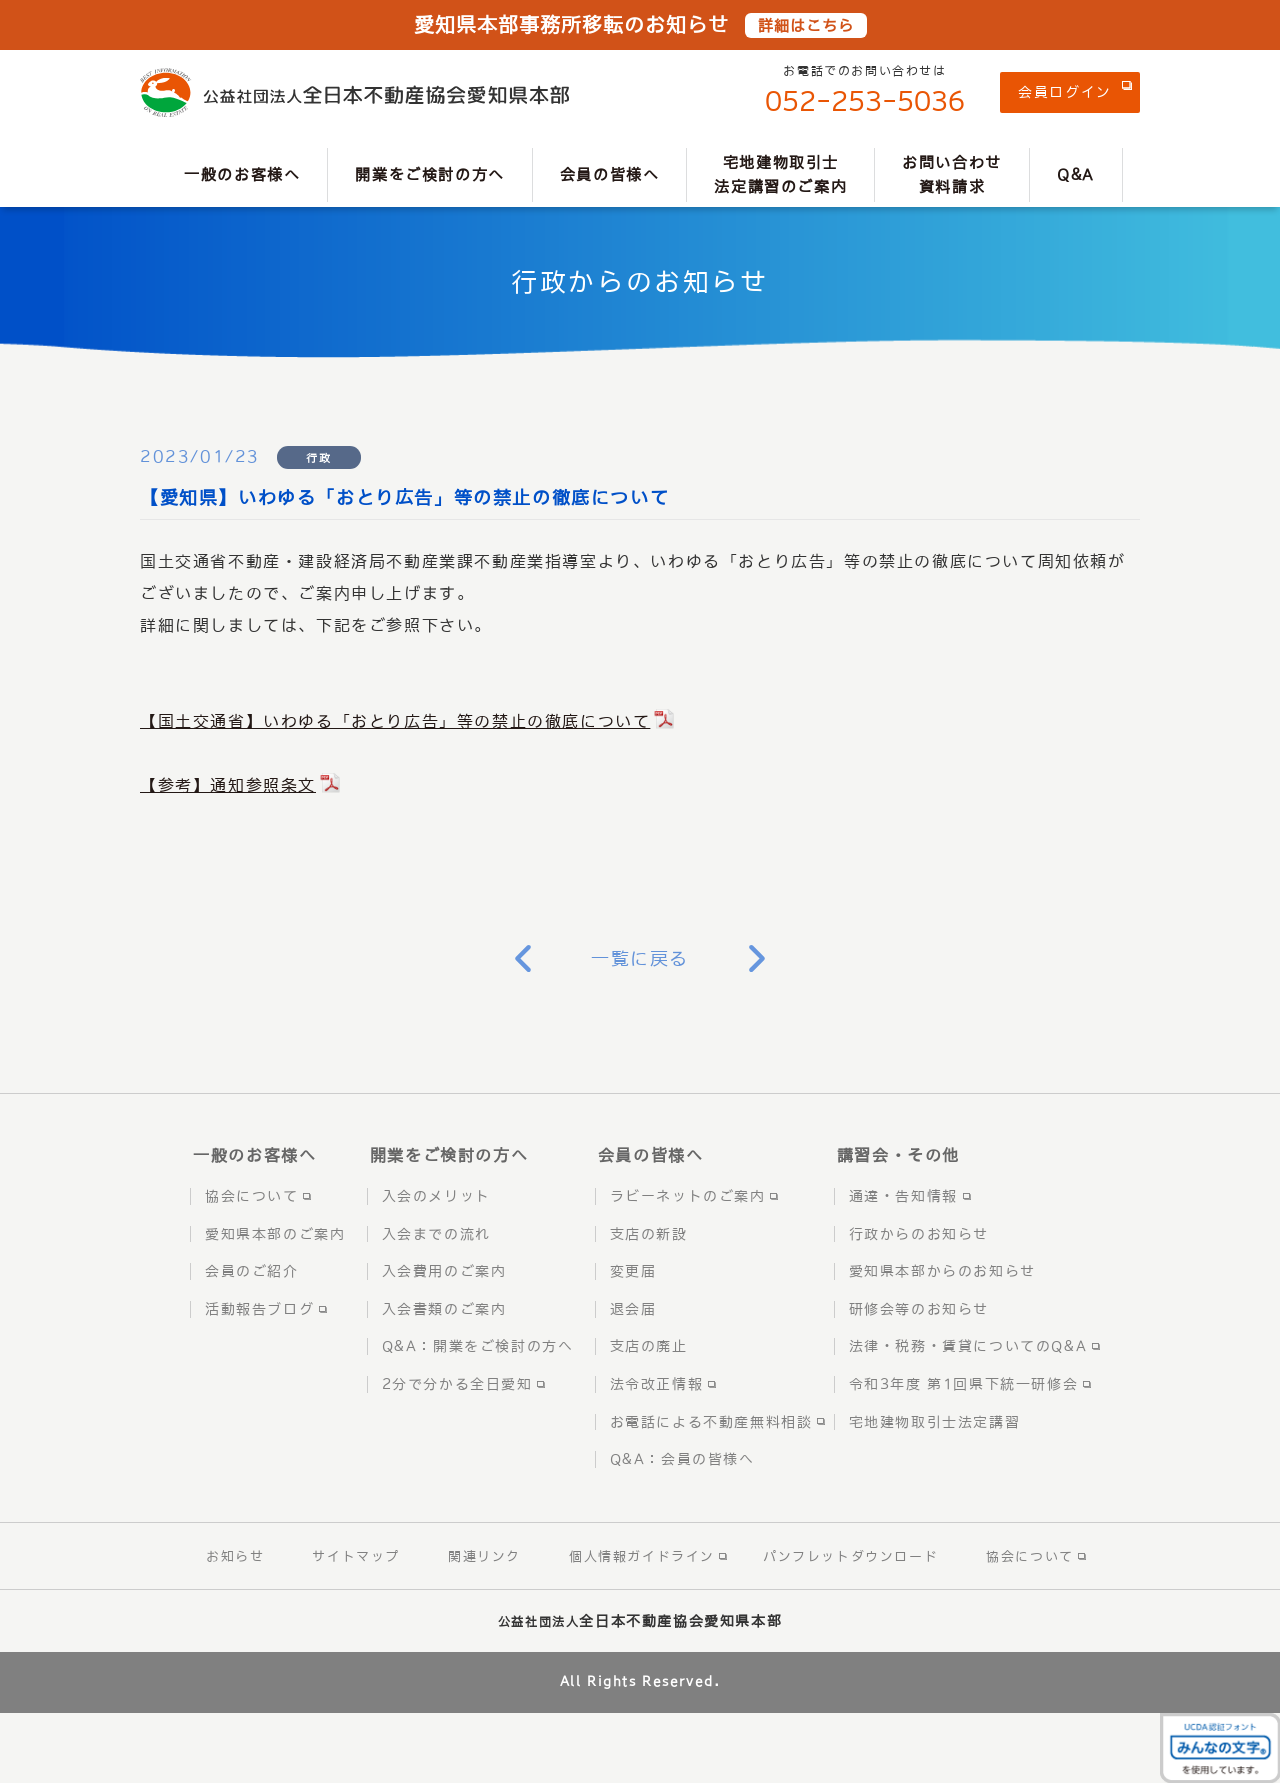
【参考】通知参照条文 (228, 785)
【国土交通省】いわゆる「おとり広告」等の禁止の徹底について (395, 721)
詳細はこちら (806, 25)
